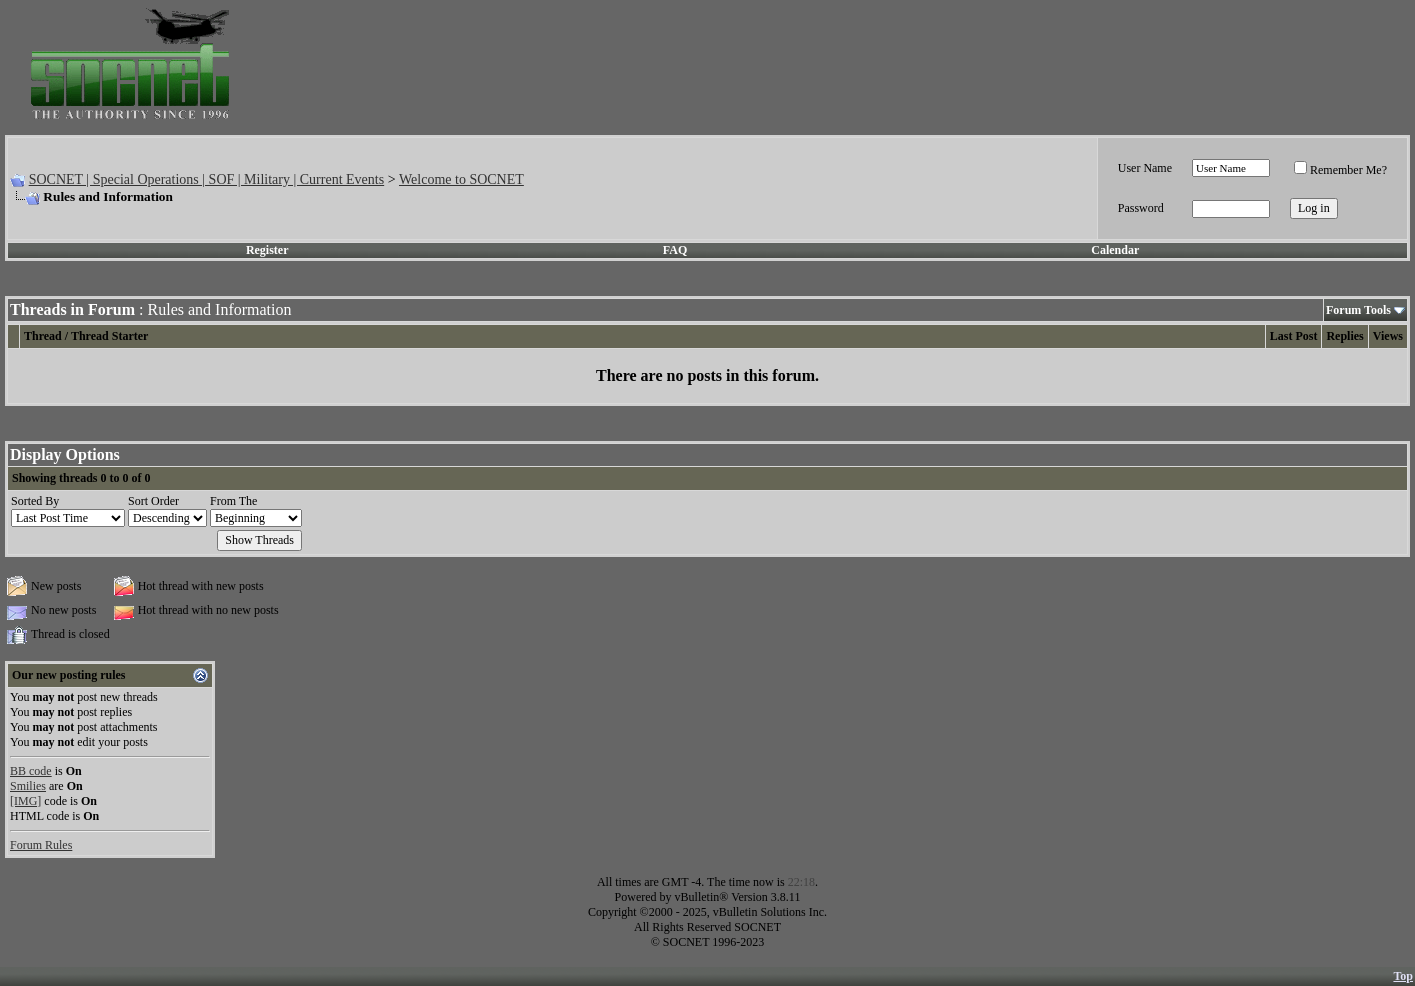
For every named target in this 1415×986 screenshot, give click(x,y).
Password (1141, 208)
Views (1388, 336)
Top (1403, 976)
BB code (31, 771)
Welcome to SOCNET (461, 179)
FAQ (675, 250)
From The (233, 501)
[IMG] (25, 801)
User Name (1145, 168)
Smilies (28, 786)
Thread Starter (109, 336)
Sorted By (35, 501)
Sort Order (153, 501)
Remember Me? (1340, 170)
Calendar (1115, 250)
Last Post (1294, 336)
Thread (43, 336)
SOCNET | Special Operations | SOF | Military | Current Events (206, 179)
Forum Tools (1358, 310)
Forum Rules (41, 845)
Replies (1344, 336)
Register (267, 250)
